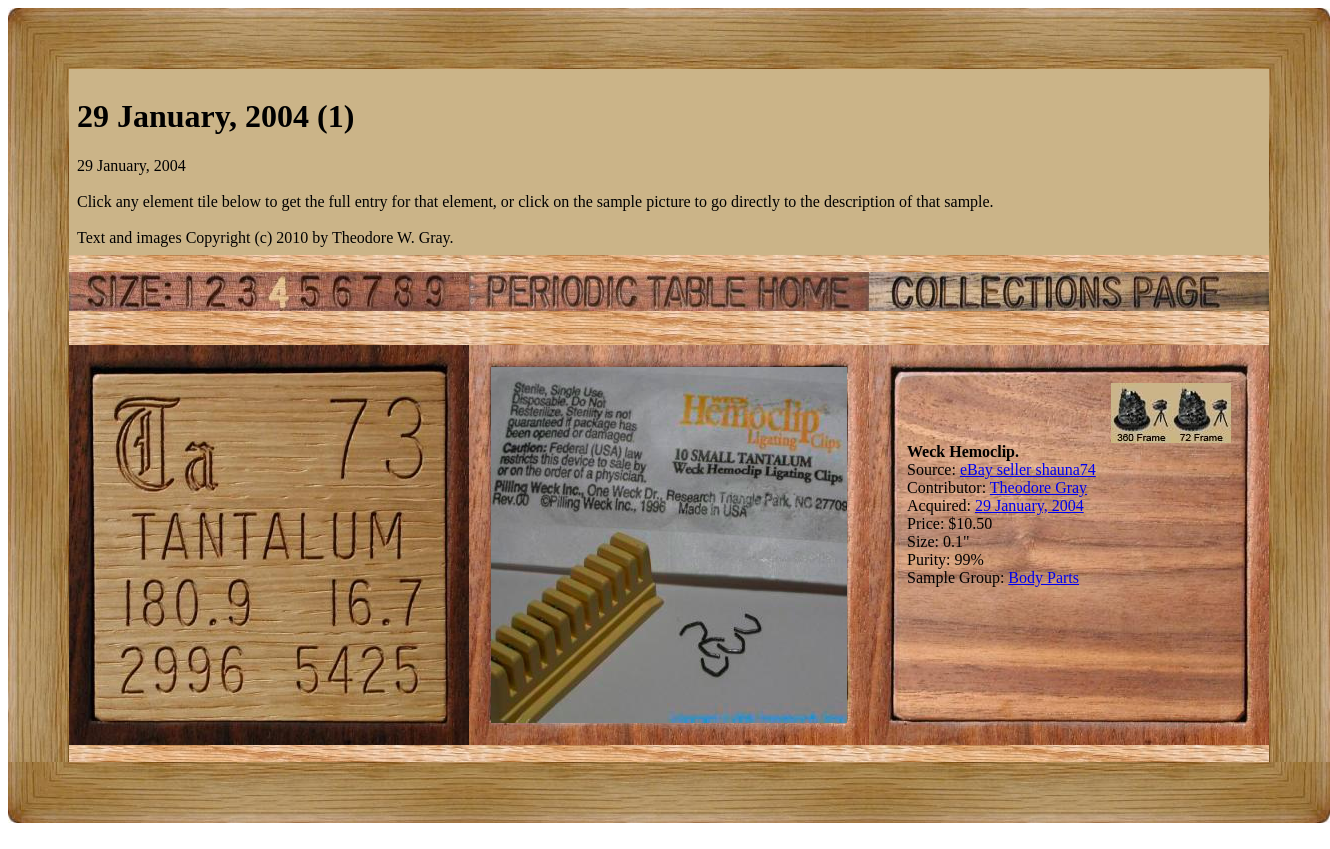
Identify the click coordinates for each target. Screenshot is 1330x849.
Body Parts (1043, 577)
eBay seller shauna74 (1028, 469)
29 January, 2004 (1029, 505)
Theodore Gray (1038, 487)
